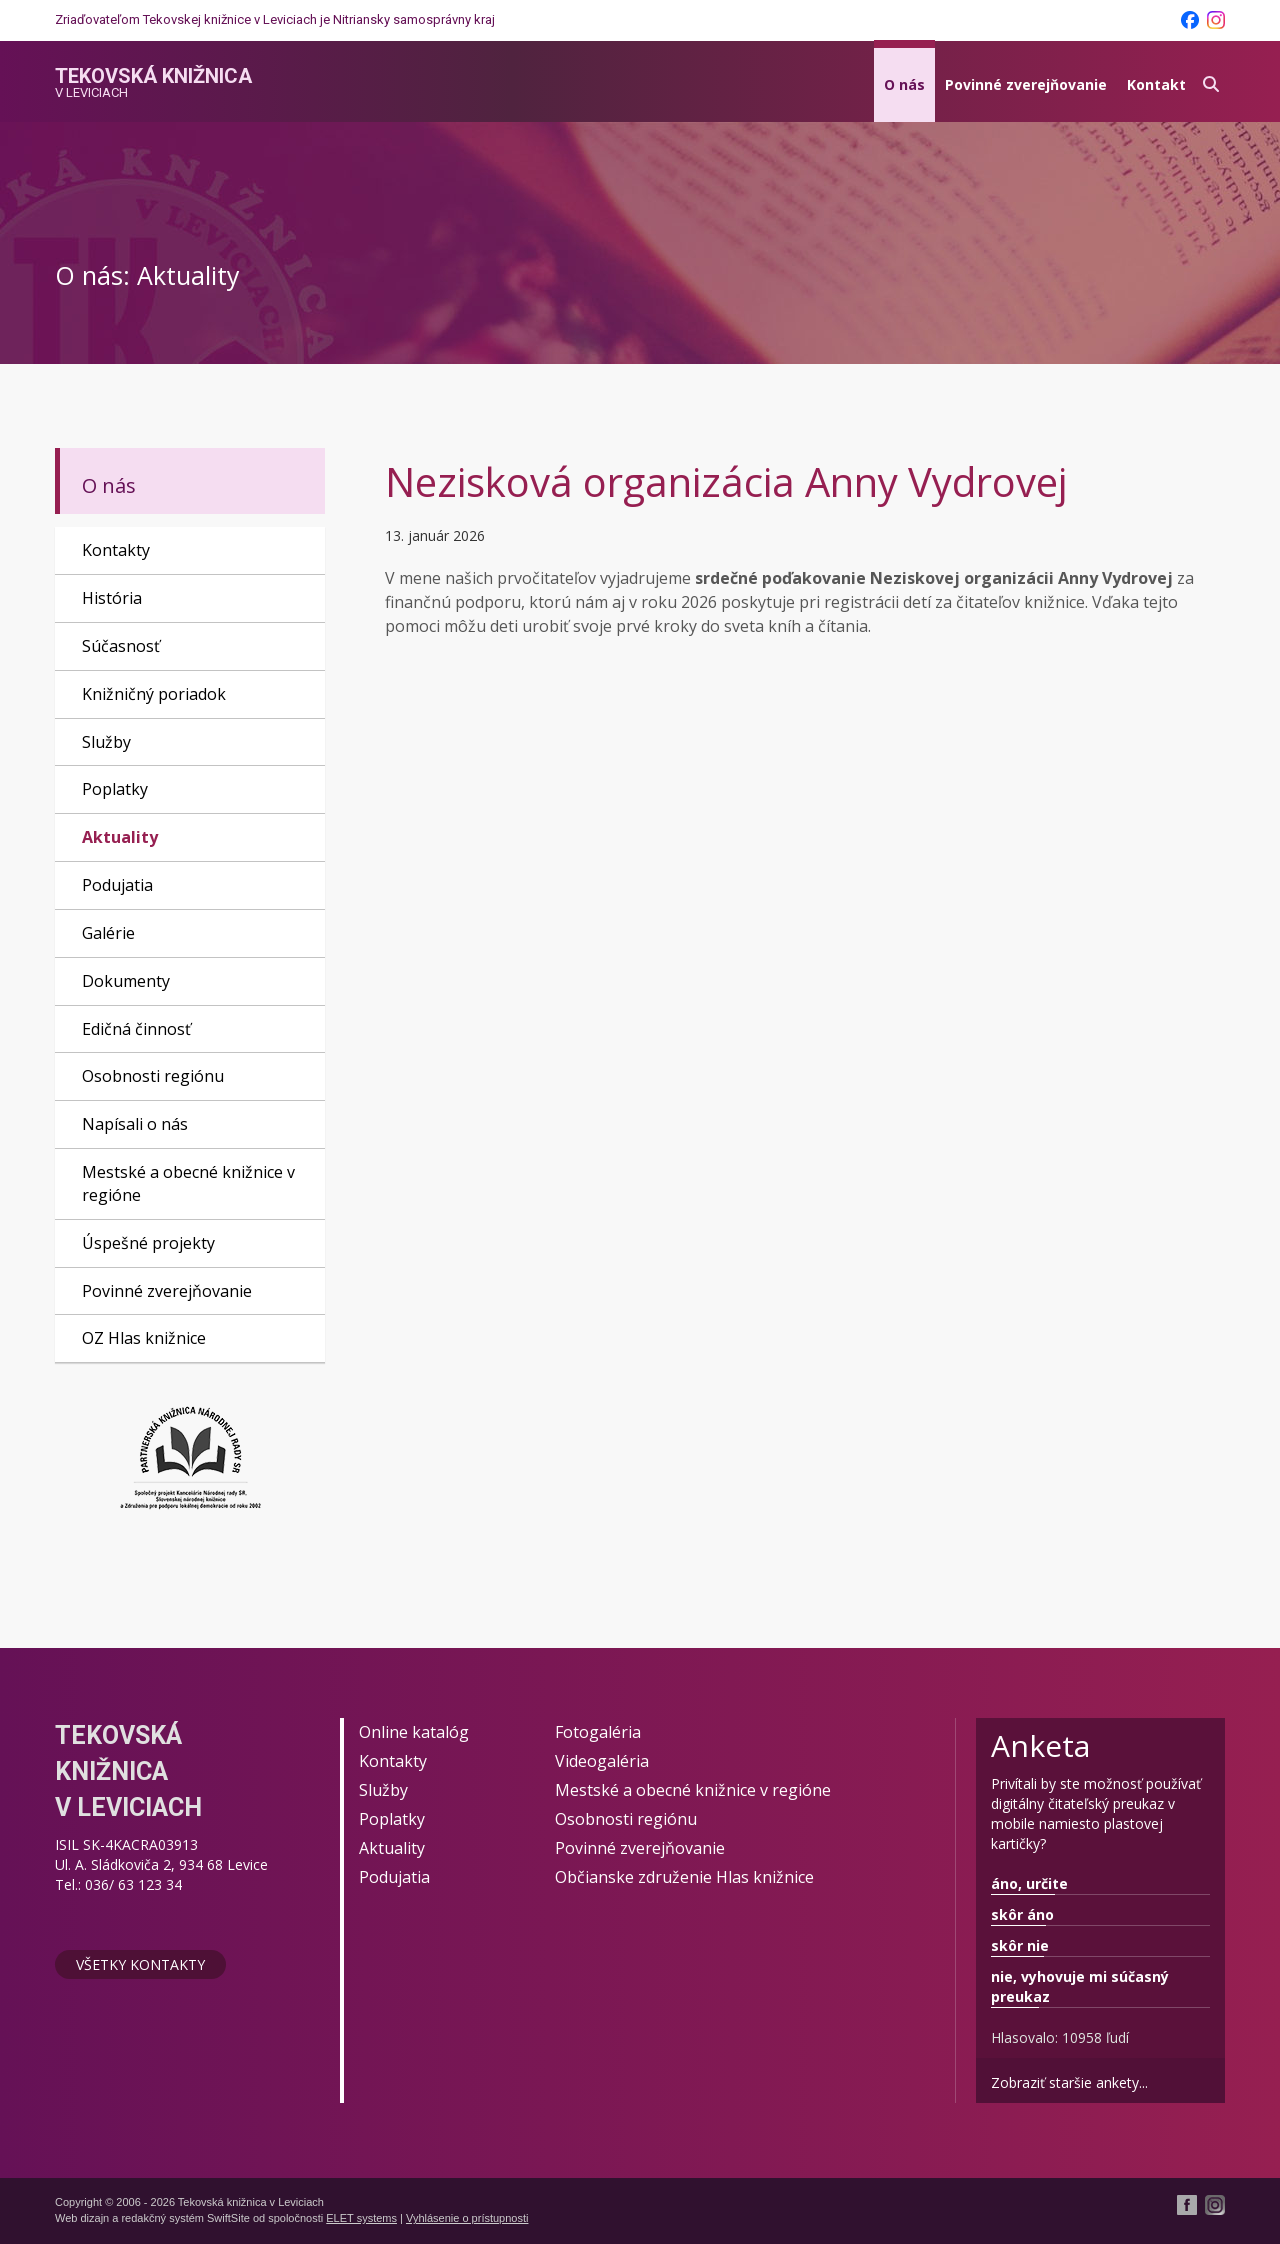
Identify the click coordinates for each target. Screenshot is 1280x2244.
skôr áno (1022, 1914)
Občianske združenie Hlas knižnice (684, 1877)
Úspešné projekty (148, 1243)
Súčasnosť (121, 646)
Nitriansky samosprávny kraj (414, 19)
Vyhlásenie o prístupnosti (467, 2218)
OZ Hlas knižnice (144, 1338)
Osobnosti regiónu (153, 1076)
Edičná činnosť (136, 1029)
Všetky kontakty (140, 1964)
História (112, 598)
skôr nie (1020, 1945)
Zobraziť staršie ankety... (1069, 2082)
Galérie (108, 933)
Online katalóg (414, 1732)
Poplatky (115, 789)
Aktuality (120, 837)
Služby (106, 742)
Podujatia (117, 885)
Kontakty (116, 550)
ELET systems (361, 2218)
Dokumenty (126, 981)
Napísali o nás (135, 1124)
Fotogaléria (598, 1732)
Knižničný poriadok (154, 694)
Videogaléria (602, 1761)
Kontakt (1156, 84)
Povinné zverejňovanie (1026, 84)
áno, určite (1029, 1883)
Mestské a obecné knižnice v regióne (188, 1183)
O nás (904, 84)
